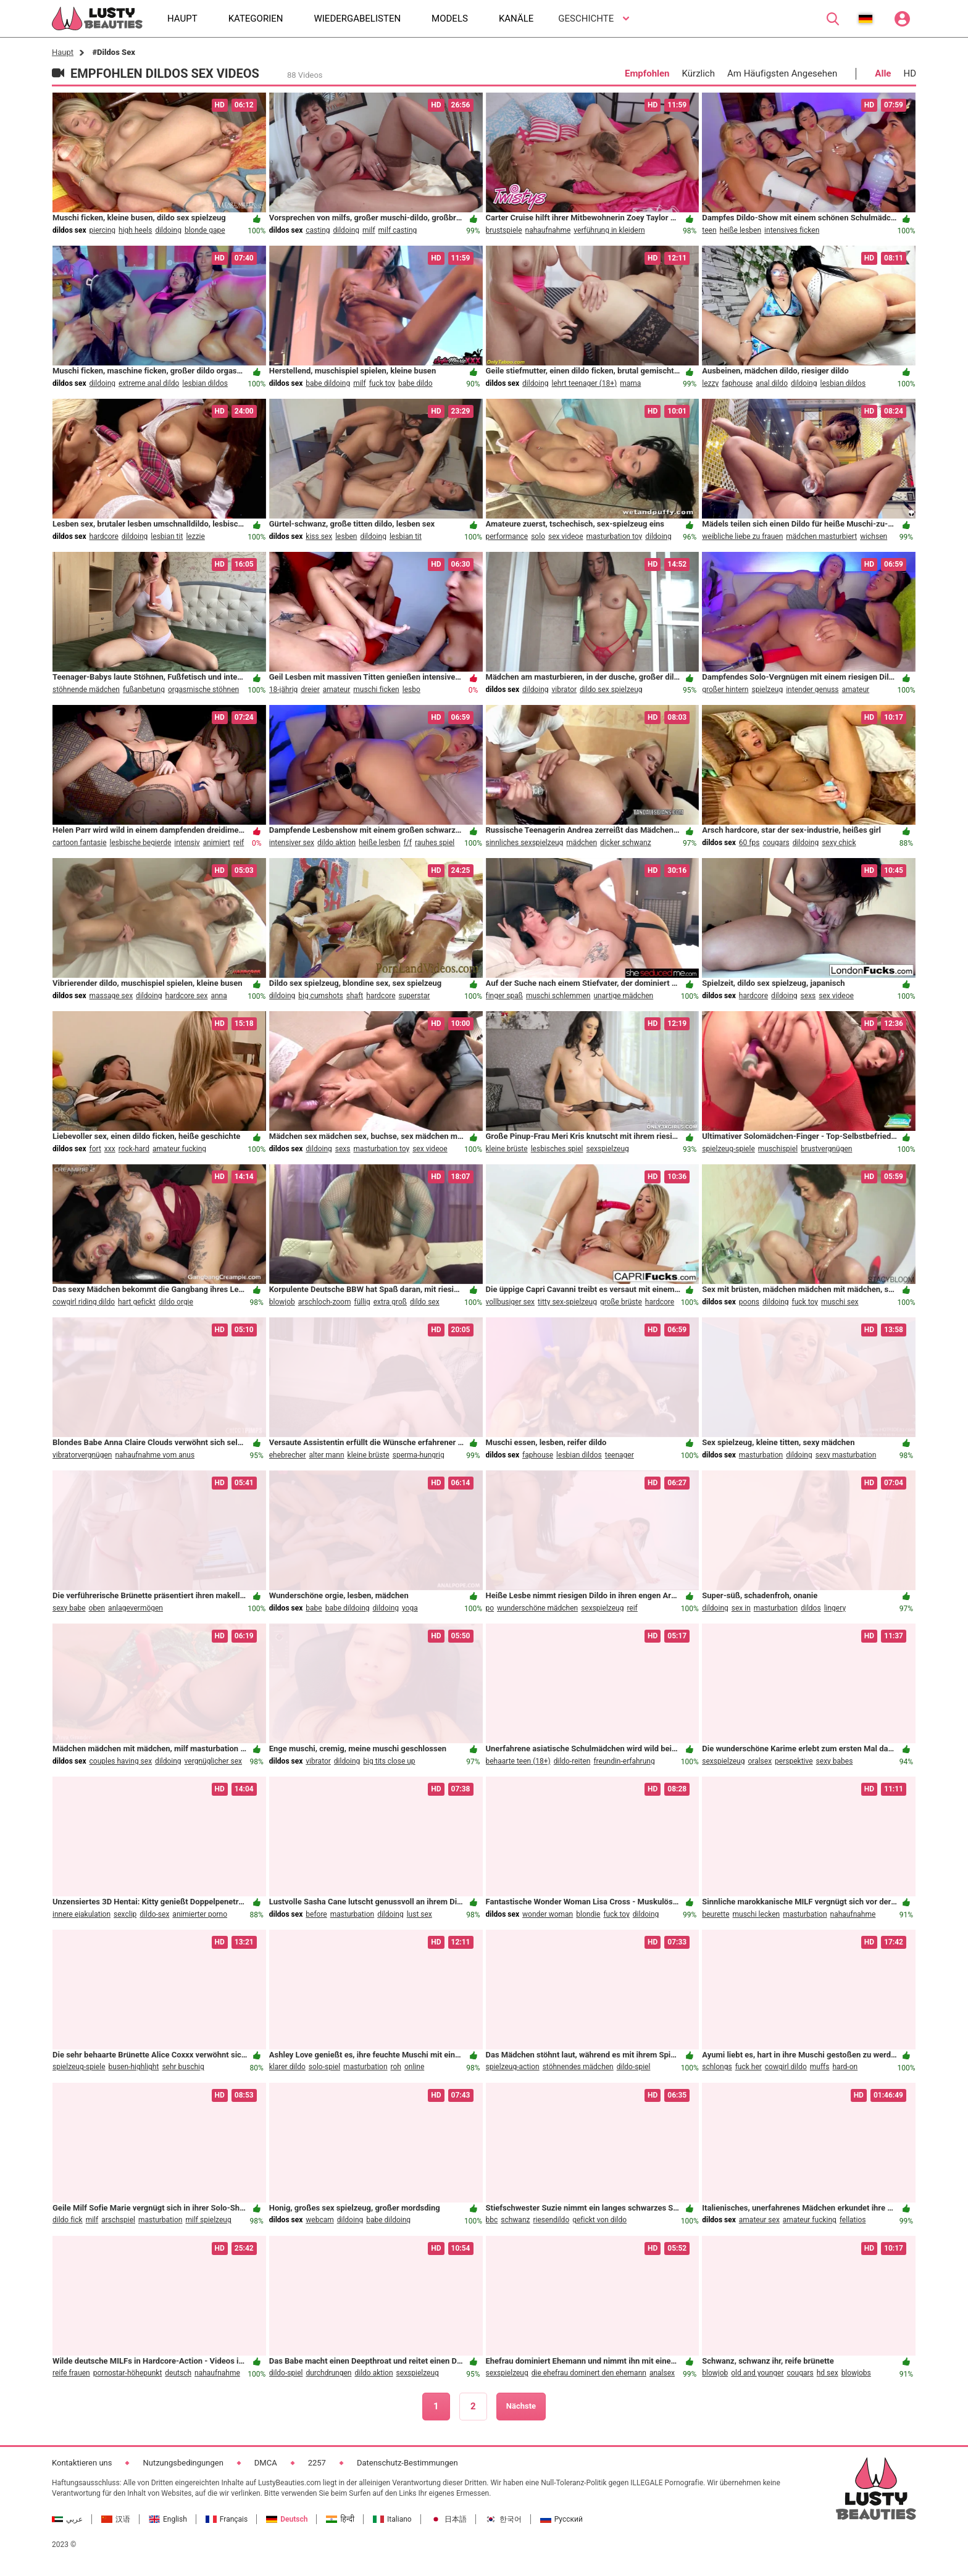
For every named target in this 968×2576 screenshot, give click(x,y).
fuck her (748, 2066)
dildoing (168, 230)
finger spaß (504, 995)
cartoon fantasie (79, 842)
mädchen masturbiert (821, 536)
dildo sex (425, 1302)
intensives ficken (791, 230)
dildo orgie (176, 1302)
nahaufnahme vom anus (154, 1455)
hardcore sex (186, 995)
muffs (820, 2066)
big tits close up (389, 1761)
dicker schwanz (625, 842)
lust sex (419, 1914)
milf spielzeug (208, 2220)
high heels (135, 230)
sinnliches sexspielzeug (525, 842)
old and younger (757, 2373)
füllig (362, 1302)
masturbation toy (614, 536)
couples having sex (121, 1761)
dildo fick (67, 2220)
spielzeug (767, 689)
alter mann (326, 1455)
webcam (319, 2220)
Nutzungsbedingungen (183, 2462)
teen (709, 230)
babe (314, 1608)
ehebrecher (287, 1455)
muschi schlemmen (558, 995)
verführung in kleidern (609, 230)
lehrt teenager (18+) (584, 383)
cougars (775, 842)
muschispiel (778, 1149)
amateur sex (759, 2220)
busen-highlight (134, 2066)
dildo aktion (336, 842)
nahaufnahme (548, 230)
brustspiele (504, 230)
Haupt (62, 52)
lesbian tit (167, 536)
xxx (109, 1149)
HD (909, 73)
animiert (216, 842)
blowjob (282, 1302)
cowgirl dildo (786, 2066)
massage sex (111, 995)
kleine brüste (507, 1149)
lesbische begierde (141, 842)
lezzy (710, 383)
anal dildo (772, 383)
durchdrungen (328, 2373)
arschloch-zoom (324, 1302)
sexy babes (834, 1761)
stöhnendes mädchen (578, 2066)
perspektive (794, 1761)
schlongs (717, 2066)
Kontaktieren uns (82, 2462)
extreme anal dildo (149, 383)
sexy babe (69, 1608)
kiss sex (319, 536)
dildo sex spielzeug (611, 689)
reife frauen (71, 2373)
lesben (346, 536)
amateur (337, 689)
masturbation (761, 1455)
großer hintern (725, 689)
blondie (588, 1914)
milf (368, 230)
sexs (808, 995)
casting (318, 230)
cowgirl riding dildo (83, 1302)
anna (219, 995)
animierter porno (199, 1914)
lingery (835, 1608)
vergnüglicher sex (213, 1761)
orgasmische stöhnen (203, 689)
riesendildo (551, 2220)
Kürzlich (698, 73)
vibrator (564, 689)
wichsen (873, 536)
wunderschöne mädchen (537, 1608)
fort (95, 1149)
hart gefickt (137, 1302)
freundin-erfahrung (623, 1761)
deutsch (178, 2373)
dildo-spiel (634, 2066)
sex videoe (565, 536)
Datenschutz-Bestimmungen (407, 2462)
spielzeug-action (513, 2066)
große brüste (621, 1302)
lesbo (411, 689)
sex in (741, 1608)
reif (238, 842)
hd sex (827, 2373)
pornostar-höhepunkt (127, 2373)
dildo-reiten (572, 1761)
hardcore (104, 536)
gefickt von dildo (599, 2220)
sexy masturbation (846, 1455)
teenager (619, 1455)
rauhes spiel (434, 842)
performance (507, 536)
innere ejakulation (81, 1914)
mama (630, 383)
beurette (715, 1914)
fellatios (853, 2220)
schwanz (515, 2220)
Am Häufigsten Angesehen (782, 73)
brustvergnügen (826, 1149)
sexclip (125, 1914)
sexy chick (839, 842)
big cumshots (320, 995)
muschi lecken (756, 1914)
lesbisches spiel (557, 1149)
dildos (810, 1608)
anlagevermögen (135, 1608)
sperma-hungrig (418, 1455)
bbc (492, 2220)
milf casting (397, 230)
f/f (408, 842)
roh (396, 2066)
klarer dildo (287, 2066)
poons (749, 1302)
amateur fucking (179, 1149)
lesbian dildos (205, 383)
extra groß (390, 1302)
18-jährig (283, 689)
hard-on (845, 2066)
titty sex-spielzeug (567, 1302)
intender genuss (812, 689)
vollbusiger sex (510, 1302)
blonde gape (205, 230)
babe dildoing (328, 383)
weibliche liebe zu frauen (742, 536)
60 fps (749, 842)
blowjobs (856, 2373)
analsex (662, 2373)
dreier (310, 689)
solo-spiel (324, 2066)
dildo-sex (154, 1914)
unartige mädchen (624, 995)
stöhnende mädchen (86, 689)
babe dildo (415, 383)
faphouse (737, 383)
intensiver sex (291, 842)
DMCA (265, 2462)
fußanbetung (144, 689)
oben (97, 1608)
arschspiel (118, 2220)
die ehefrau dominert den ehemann (589, 2373)
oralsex (760, 1761)
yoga (410, 1608)
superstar (414, 995)
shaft (354, 995)
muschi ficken (376, 689)
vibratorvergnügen (82, 1455)
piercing (103, 230)
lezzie (195, 536)
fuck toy (382, 383)
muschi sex (840, 1302)
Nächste (521, 2406)
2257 (317, 2462)
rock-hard (134, 1149)
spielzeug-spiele (728, 1149)
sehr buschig (183, 2066)
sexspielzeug (607, 1149)
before (316, 1914)
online (414, 2066)
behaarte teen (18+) (518, 1761)
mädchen (581, 842)
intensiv (186, 842)
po (490, 1608)
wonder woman (547, 1914)
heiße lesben (741, 230)
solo (538, 536)
